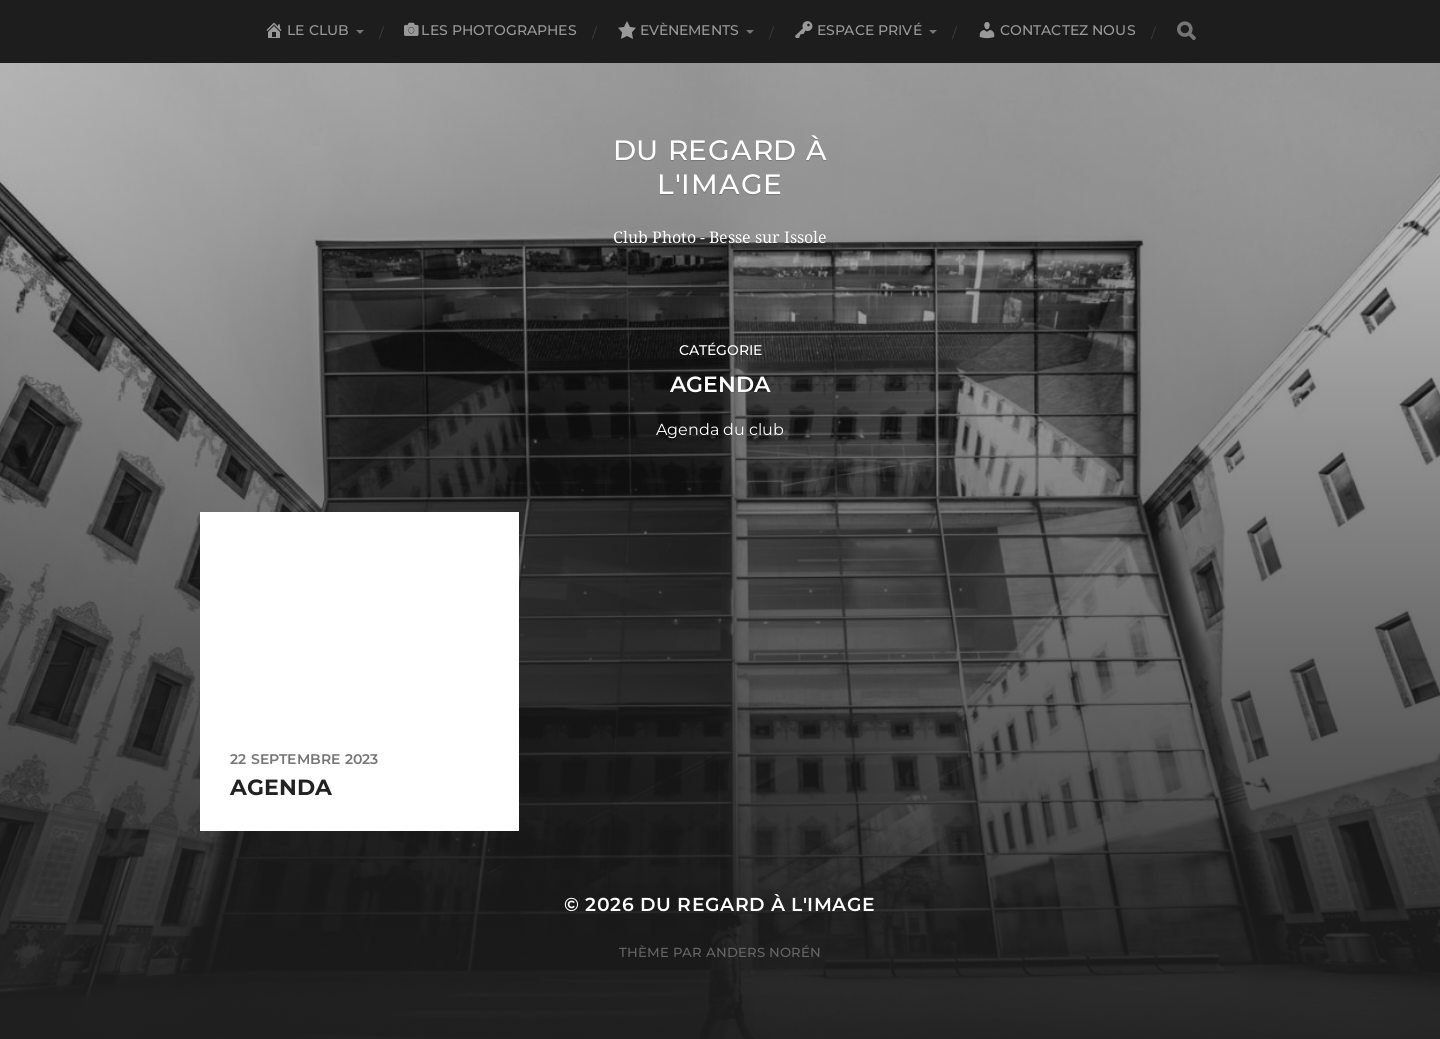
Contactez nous (1056, 30)
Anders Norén (763, 952)
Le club (306, 30)
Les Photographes (490, 30)
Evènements (678, 30)
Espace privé (858, 30)
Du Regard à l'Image (720, 167)
